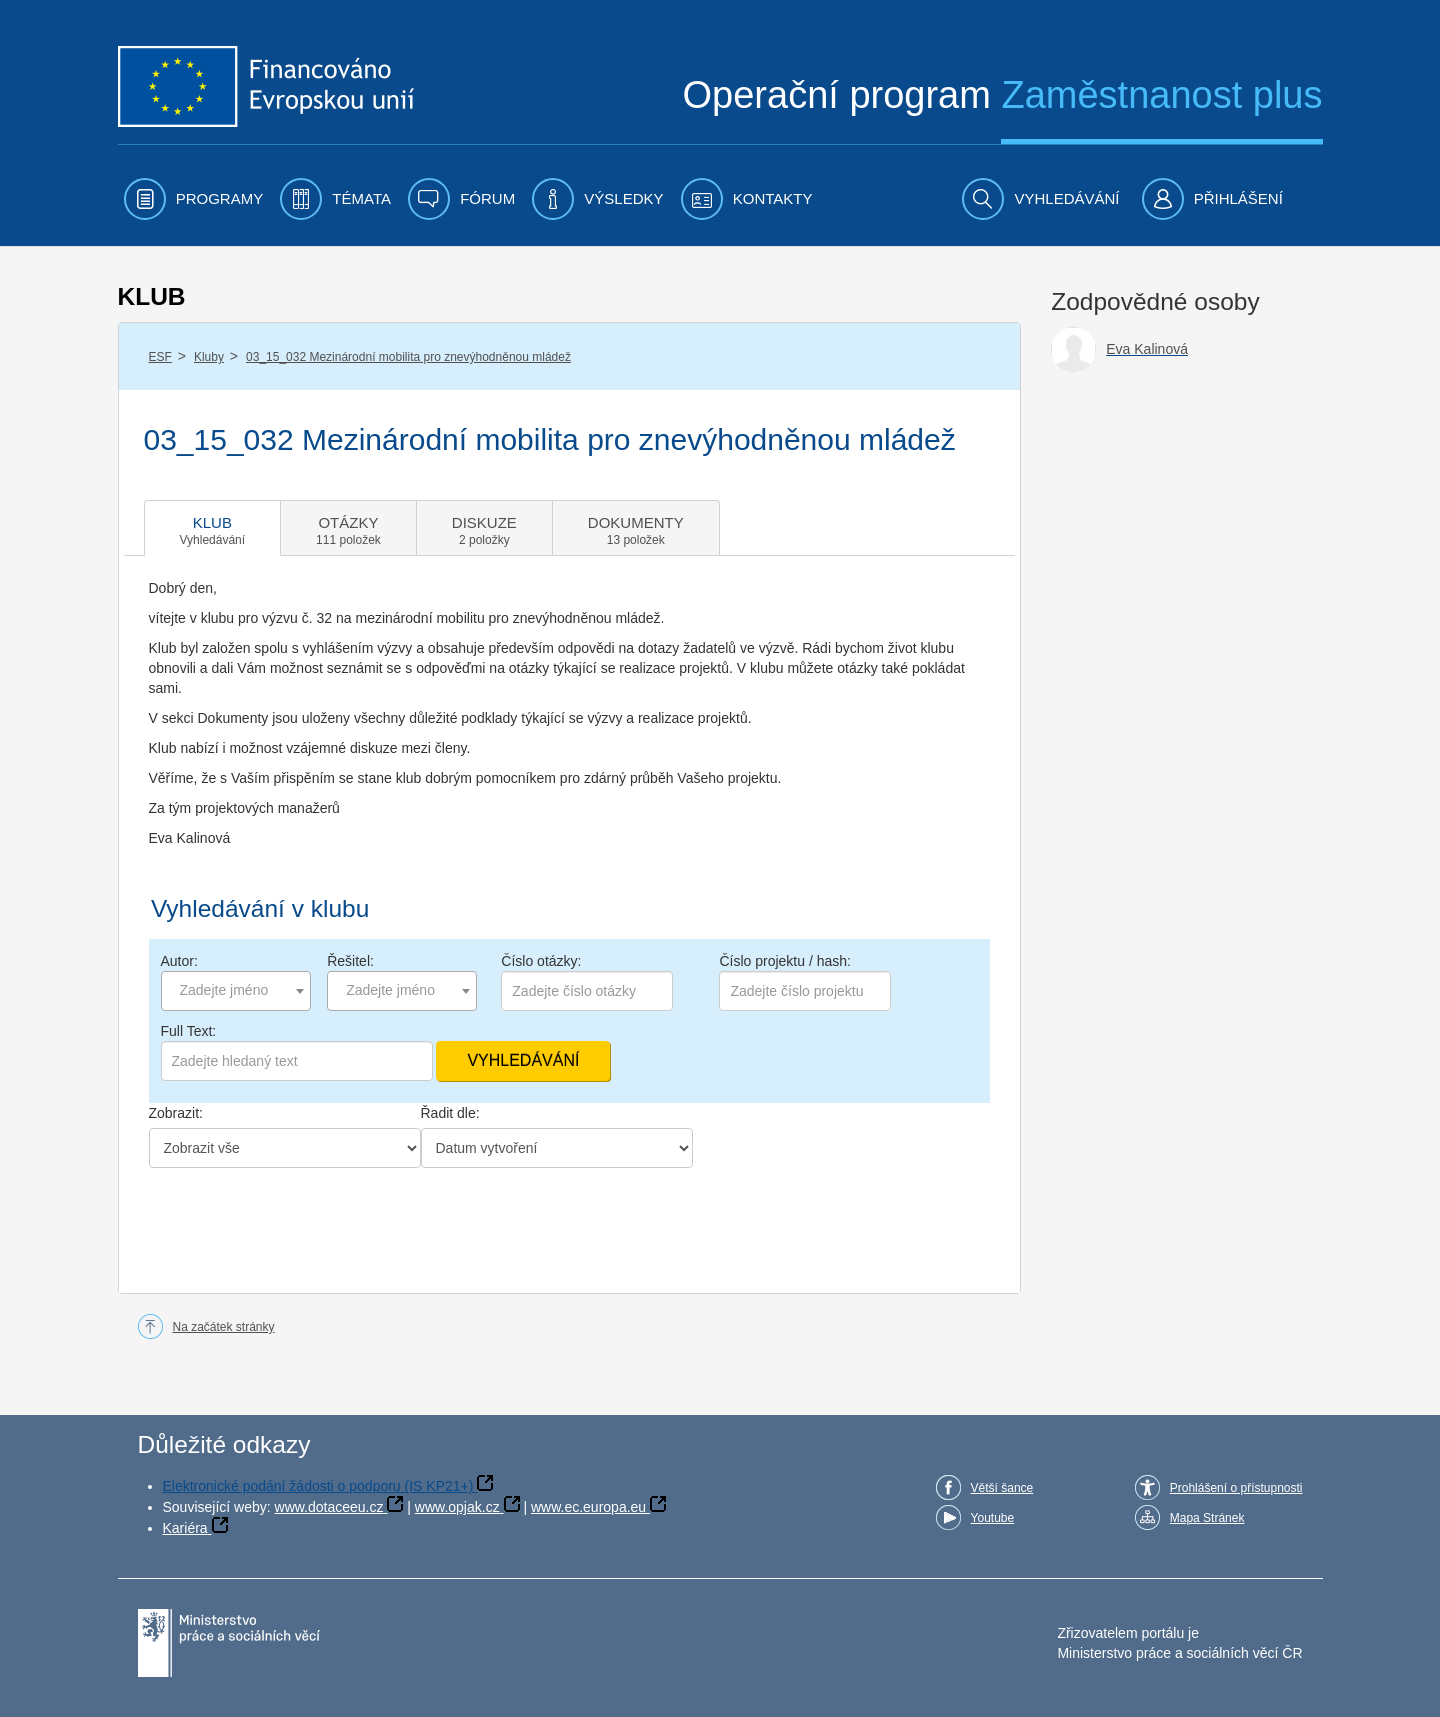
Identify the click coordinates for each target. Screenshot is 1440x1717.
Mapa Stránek (1207, 1518)
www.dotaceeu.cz (329, 1507)
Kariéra (185, 1528)
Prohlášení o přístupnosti (1236, 1488)
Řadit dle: (450, 1113)
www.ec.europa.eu (588, 1507)
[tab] (213, 528)
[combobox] (236, 991)
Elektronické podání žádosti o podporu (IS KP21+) (318, 1486)
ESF (160, 357)
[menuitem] (194, 199)
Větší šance (1002, 1488)
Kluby (209, 357)
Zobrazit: (176, 1113)
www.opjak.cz (457, 1507)
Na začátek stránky (224, 1327)
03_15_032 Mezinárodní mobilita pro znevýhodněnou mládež (408, 357)
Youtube (993, 1518)
